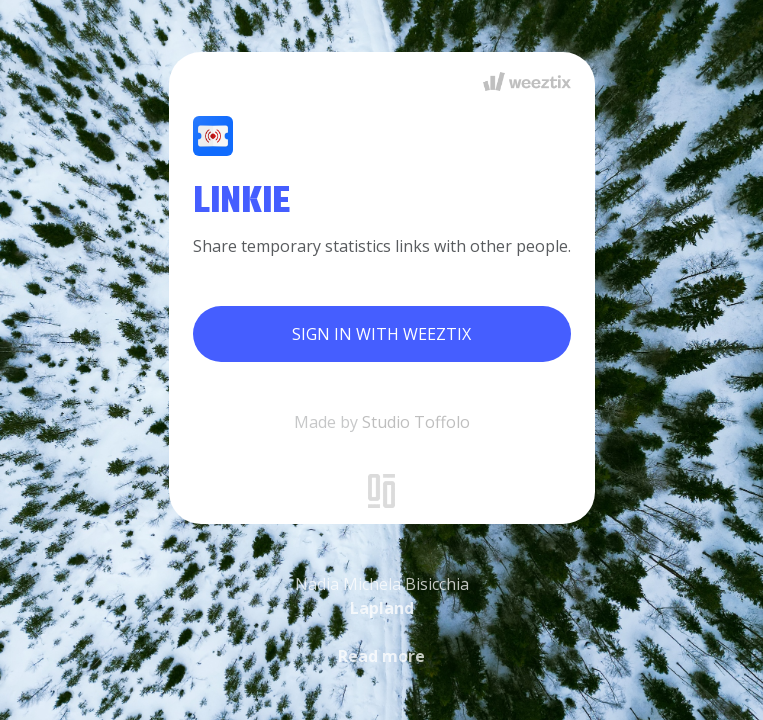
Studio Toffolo (416, 422)
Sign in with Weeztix (381, 334)
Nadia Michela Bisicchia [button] (382, 620)
